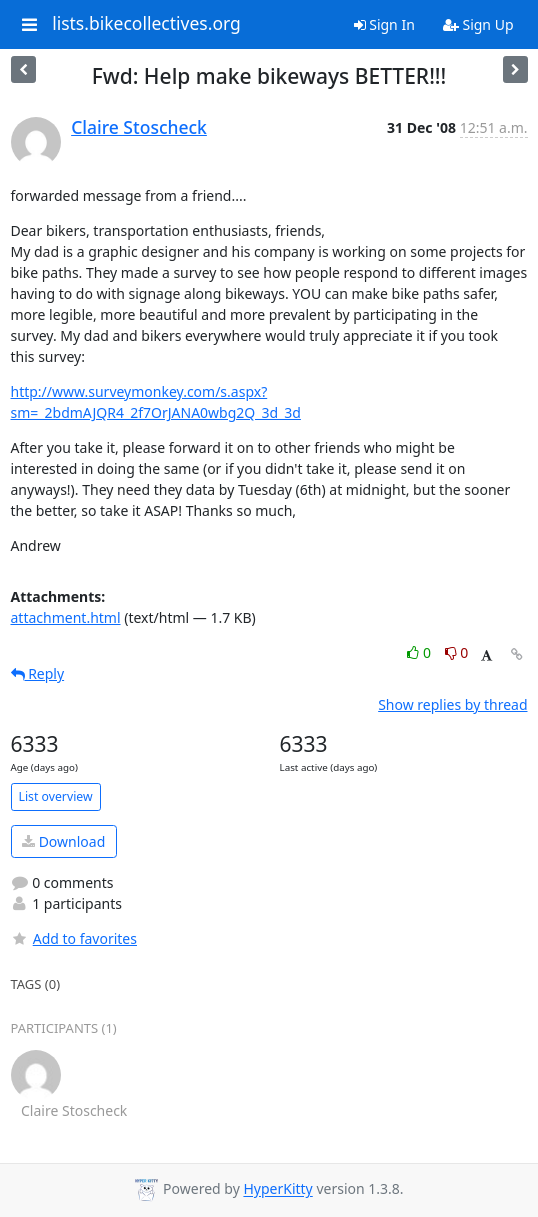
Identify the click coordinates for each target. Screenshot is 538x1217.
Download (63, 841)
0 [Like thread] (420, 652)
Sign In (384, 24)
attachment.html (66, 617)
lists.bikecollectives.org (146, 24)
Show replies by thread (452, 704)
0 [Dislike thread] (457, 652)
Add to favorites (74, 938)
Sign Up (478, 24)
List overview (56, 796)
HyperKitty (277, 1189)
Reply (38, 673)
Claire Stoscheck (139, 127)
